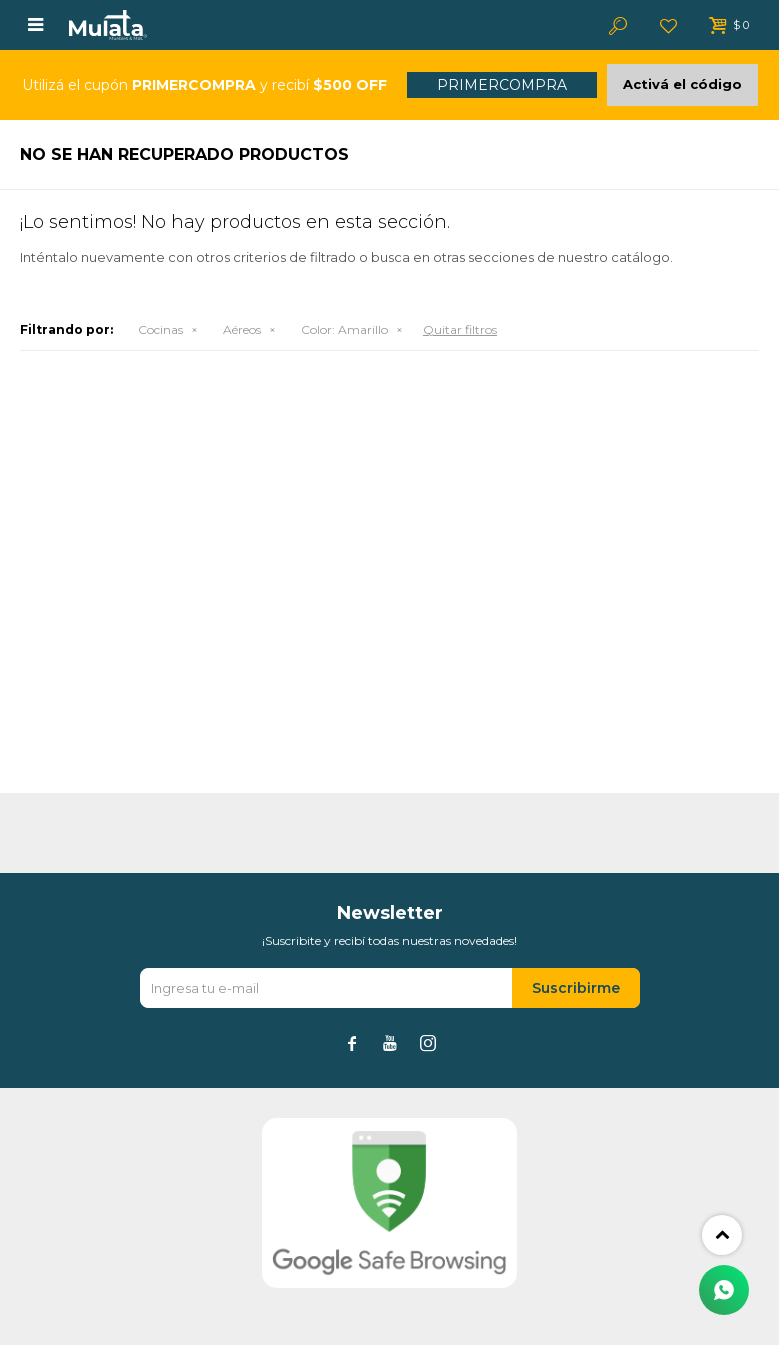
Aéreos (242, 329)
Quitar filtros (460, 329)
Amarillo (344, 329)
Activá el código (682, 84)
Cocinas (160, 329)
